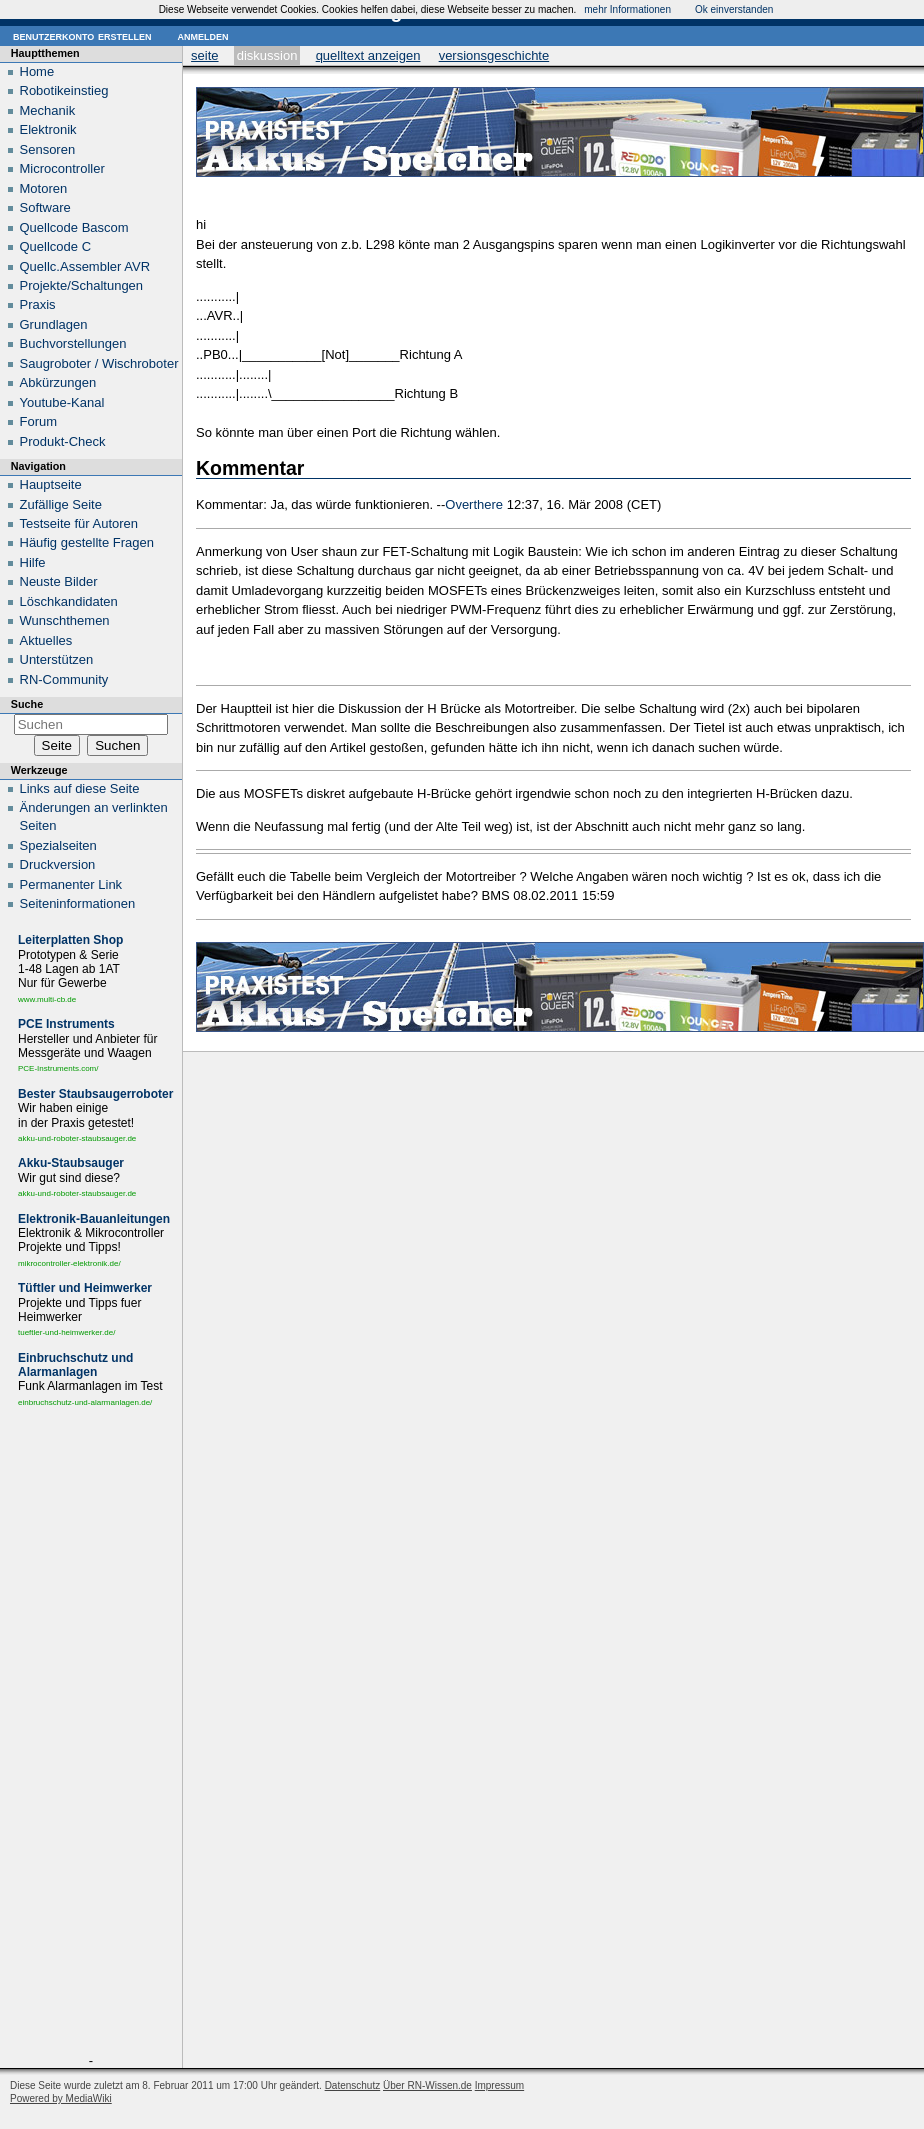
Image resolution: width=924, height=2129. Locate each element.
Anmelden (202, 35)
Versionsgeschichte (494, 55)
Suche (27, 704)
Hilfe (33, 562)
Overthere (474, 504)
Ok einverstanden (734, 9)
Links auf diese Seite (80, 788)
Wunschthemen (65, 620)
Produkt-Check (63, 441)
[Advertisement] (91, 1735)
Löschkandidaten (69, 601)
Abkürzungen (58, 382)
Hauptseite (51, 484)
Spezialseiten (58, 845)
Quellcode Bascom (74, 227)
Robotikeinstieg (64, 90)
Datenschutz (353, 2085)
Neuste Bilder (59, 581)
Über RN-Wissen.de (427, 2085)
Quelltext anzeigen (368, 55)
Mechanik (48, 110)
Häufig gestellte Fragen (87, 542)
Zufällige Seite (61, 504)
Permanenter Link (71, 884)
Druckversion (58, 864)
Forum (39, 421)
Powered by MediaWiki (61, 2098)
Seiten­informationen (78, 903)
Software (45, 207)
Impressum (499, 2085)
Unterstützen (57, 659)
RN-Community (64, 679)
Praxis (38, 304)
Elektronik (48, 129)
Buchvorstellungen (73, 343)
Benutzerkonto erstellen (82, 35)
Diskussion (267, 55)
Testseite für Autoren (79, 523)
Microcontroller (62, 168)
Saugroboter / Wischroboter (99, 363)
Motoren (44, 188)
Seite (204, 55)
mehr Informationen (627, 9)
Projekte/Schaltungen (82, 285)
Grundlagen (54, 324)
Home (37, 71)
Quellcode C (56, 246)
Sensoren (48, 149)
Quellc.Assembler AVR (85, 266)
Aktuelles (46, 640)
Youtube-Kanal (62, 402)
